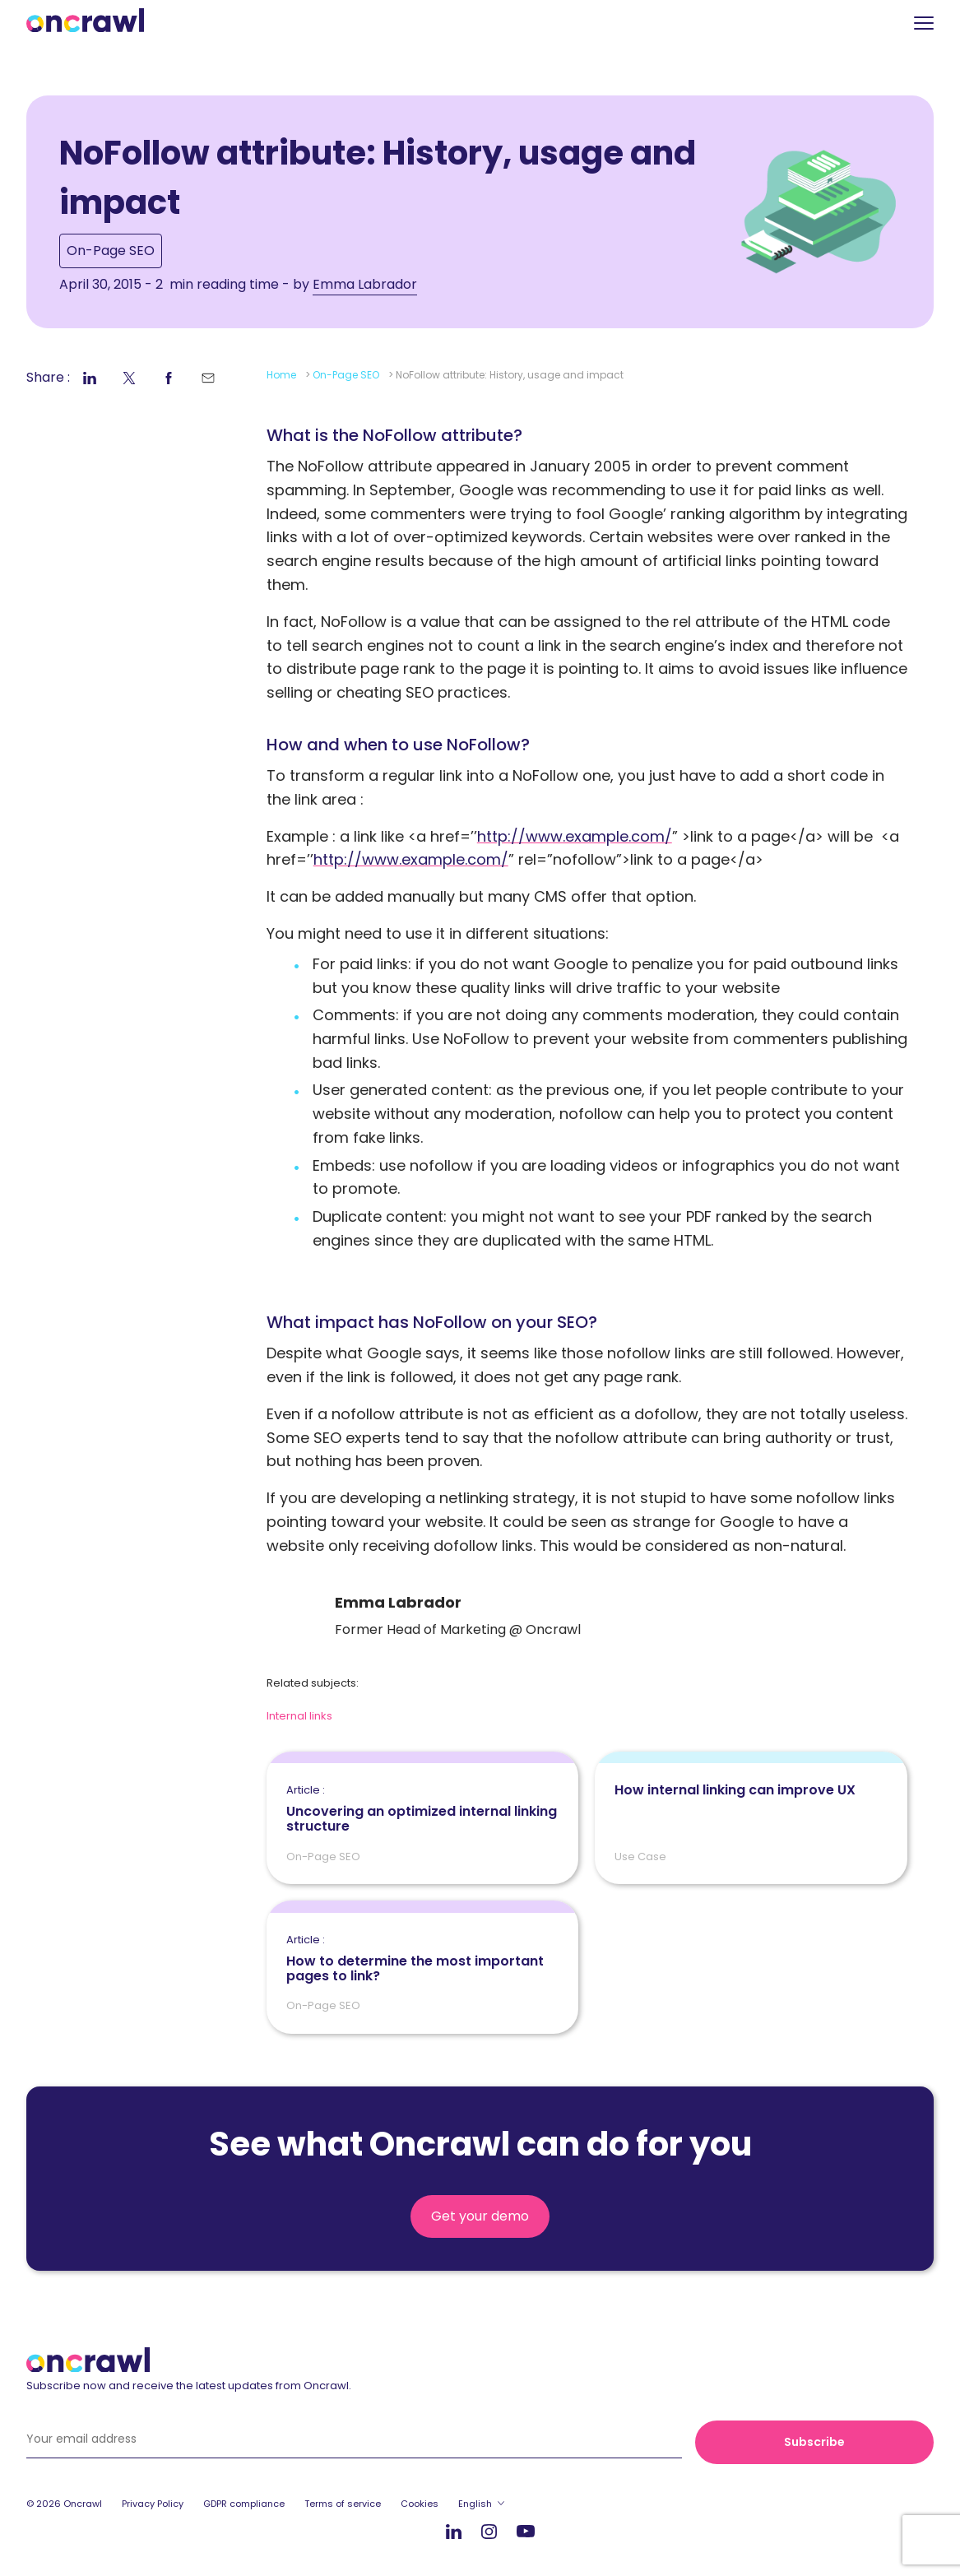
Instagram (489, 2530)
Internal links (299, 1716)
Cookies (419, 2503)
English (475, 2503)
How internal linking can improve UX (735, 1789)
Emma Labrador (365, 284)
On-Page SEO (111, 250)
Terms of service (342, 2503)
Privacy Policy (152, 2503)
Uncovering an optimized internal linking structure (422, 1809)
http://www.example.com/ (574, 836)
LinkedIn (453, 2531)
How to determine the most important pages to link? (422, 1959)
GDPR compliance (244, 2503)
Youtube (526, 2532)
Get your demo (480, 2216)
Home (281, 375)
